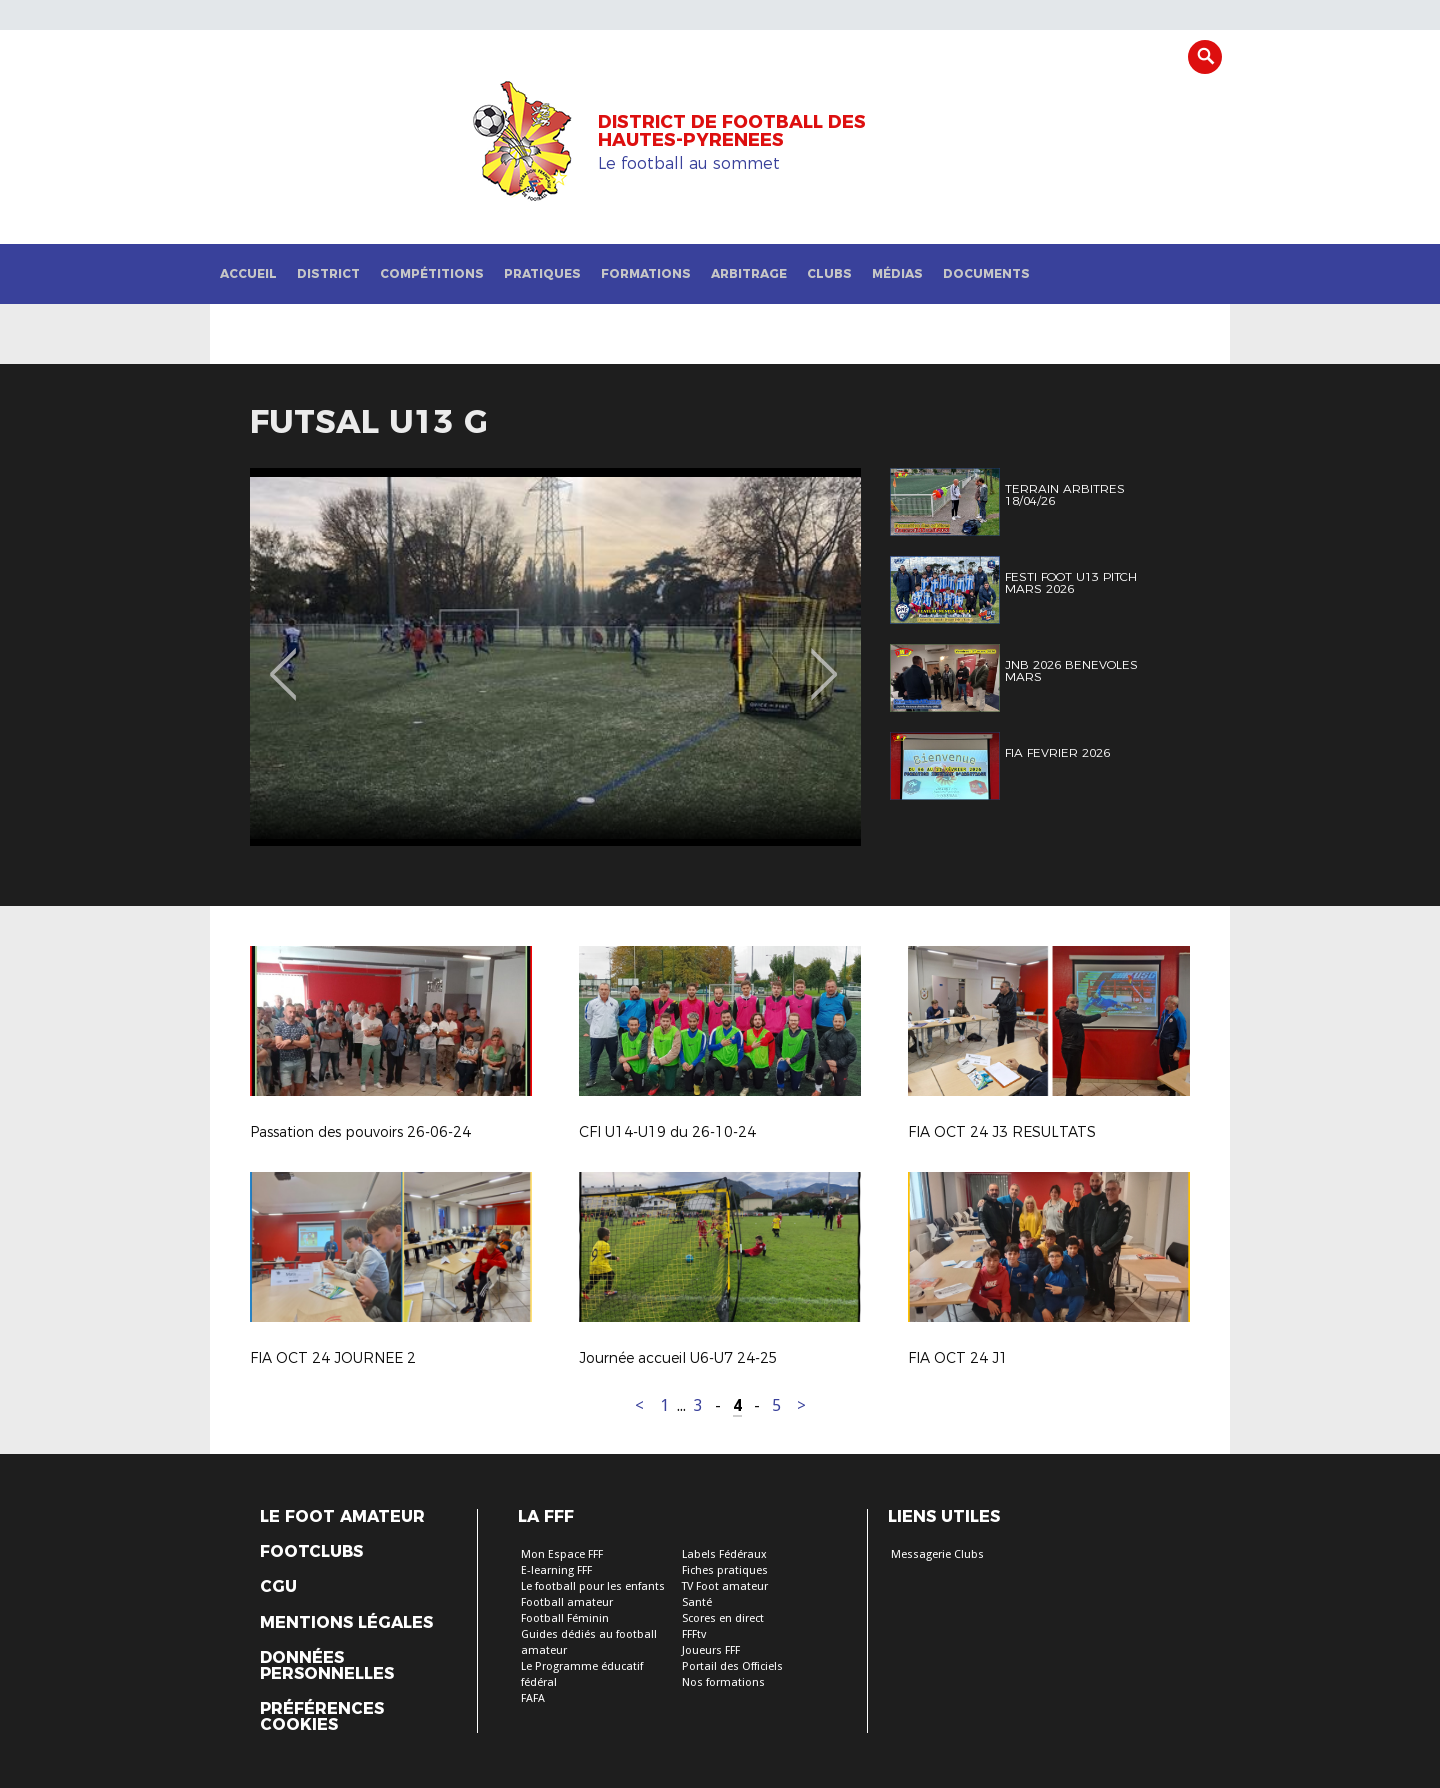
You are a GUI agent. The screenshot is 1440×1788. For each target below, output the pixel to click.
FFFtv (694, 1634)
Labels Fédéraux (724, 1554)
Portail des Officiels (732, 1666)
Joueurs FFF (711, 1650)
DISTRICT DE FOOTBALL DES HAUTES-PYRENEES (732, 131)
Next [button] (824, 660)
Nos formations (723, 1682)
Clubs (829, 273)
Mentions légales (346, 1623)
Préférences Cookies (322, 1717)
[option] (555, 657)
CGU (278, 1587)
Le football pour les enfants (593, 1586)
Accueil (248, 273)
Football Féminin (565, 1618)
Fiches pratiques (725, 1570)
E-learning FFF (556, 1570)
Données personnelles (327, 1666)
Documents (986, 273)
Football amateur (567, 1602)
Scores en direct (723, 1618)
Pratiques (542, 273)
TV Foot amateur (725, 1586)
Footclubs (311, 1552)
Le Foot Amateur (342, 1517)
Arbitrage (749, 273)
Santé (697, 1602)
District (328, 273)
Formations (646, 273)
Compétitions (432, 273)
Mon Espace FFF (562, 1554)
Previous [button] (283, 660)
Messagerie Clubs (937, 1554)
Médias (897, 273)
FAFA (533, 1698)
